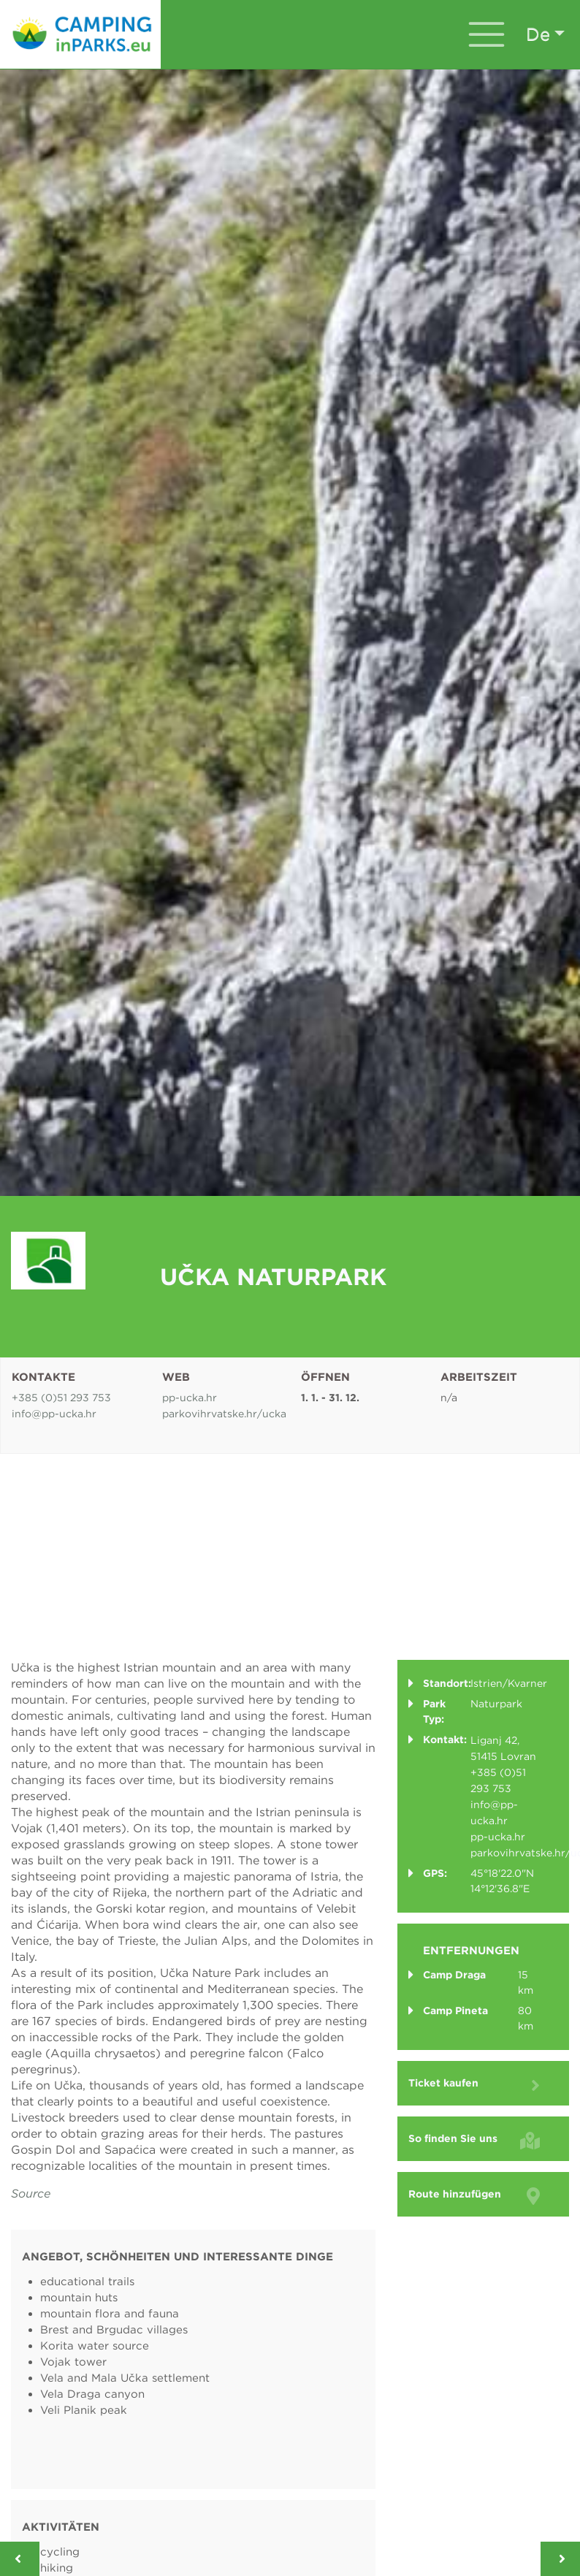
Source (30, 2193)
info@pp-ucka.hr (54, 1414)
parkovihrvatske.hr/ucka (224, 1414)
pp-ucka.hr (189, 1397)
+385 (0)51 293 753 (61, 1397)
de (538, 34)
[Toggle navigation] (486, 34)
